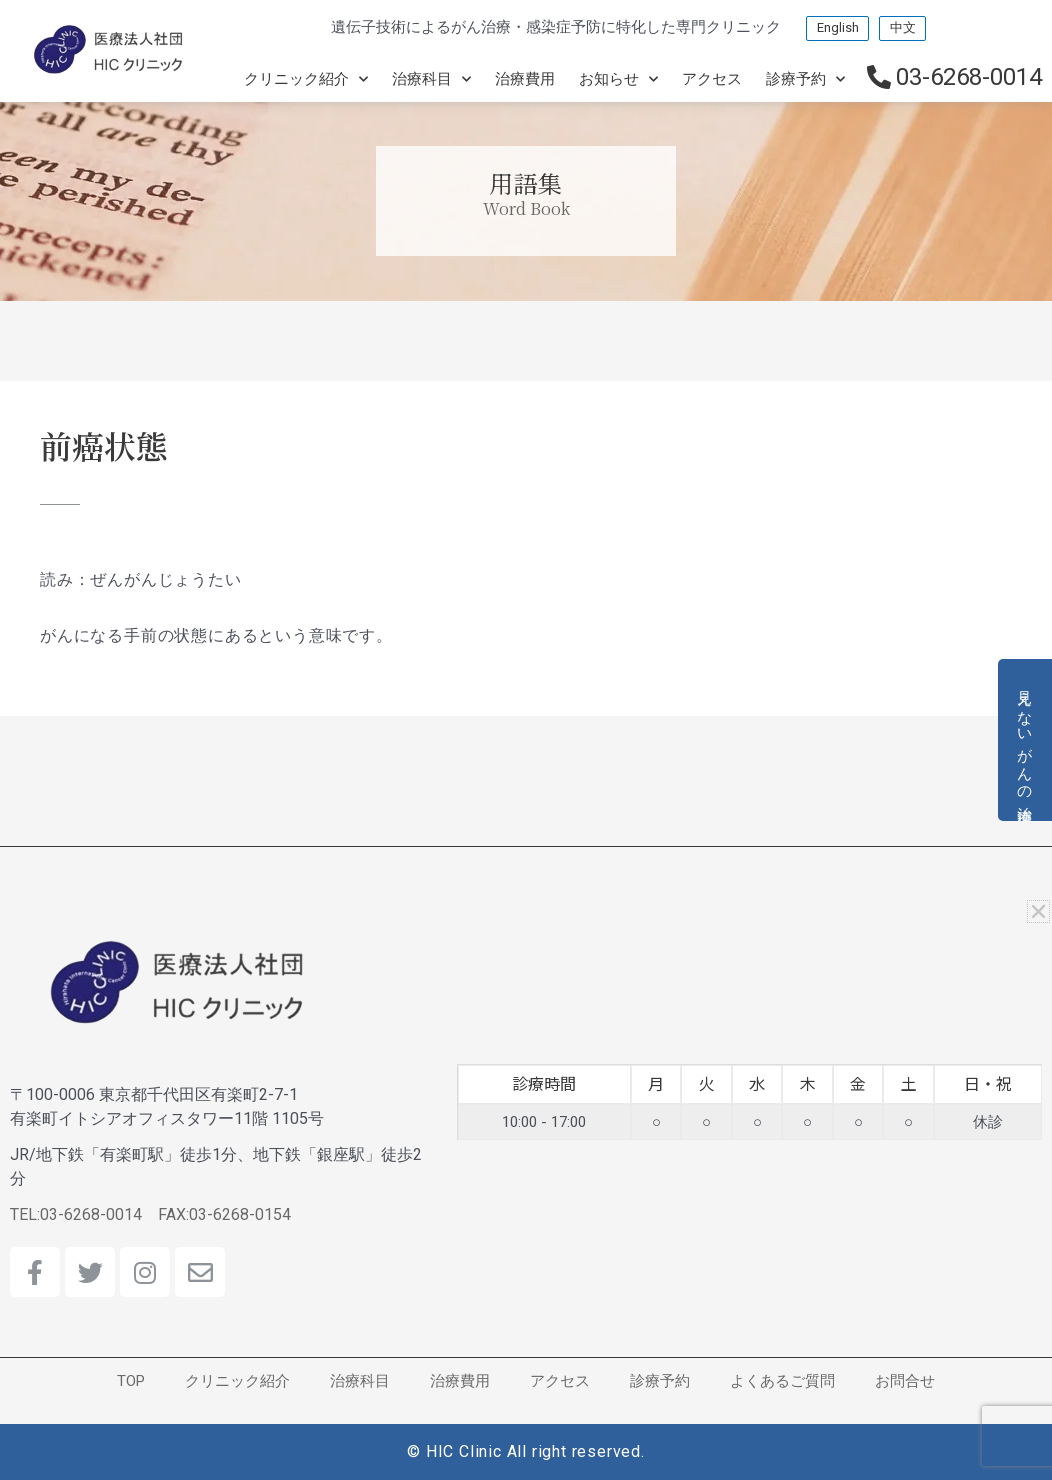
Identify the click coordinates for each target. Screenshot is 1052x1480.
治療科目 (431, 78)
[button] (1040, 911)
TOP (131, 1381)
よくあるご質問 (782, 1381)
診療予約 (805, 78)
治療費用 (525, 78)
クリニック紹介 (306, 78)
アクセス (712, 78)
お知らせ (618, 78)
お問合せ (905, 1381)
